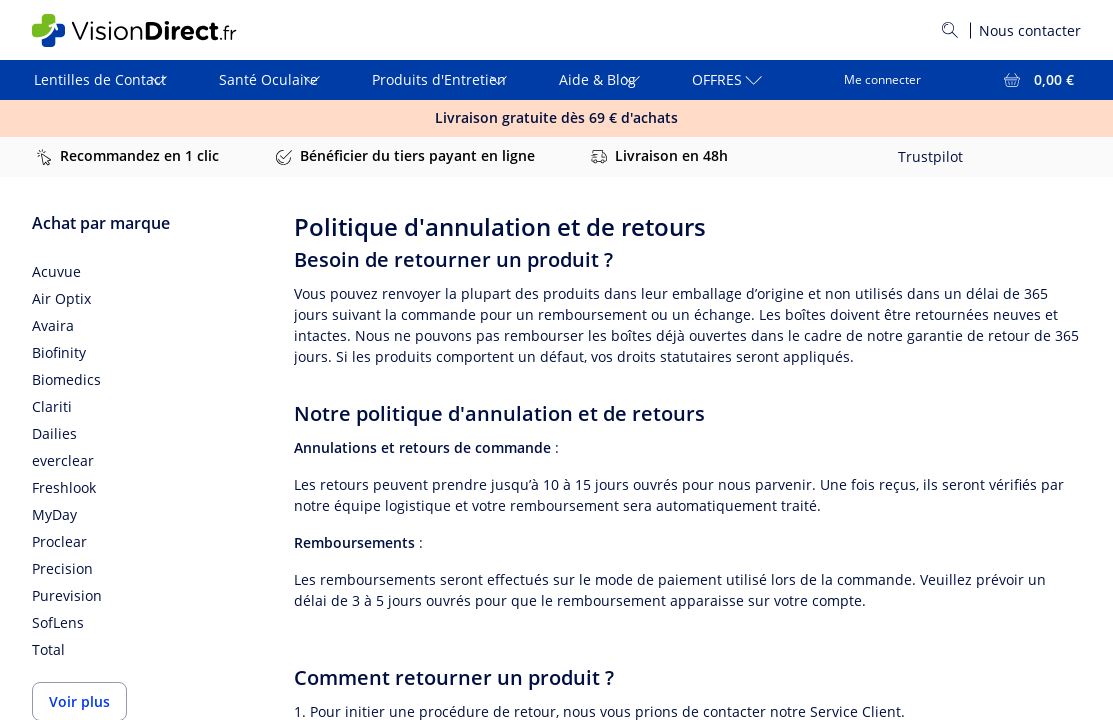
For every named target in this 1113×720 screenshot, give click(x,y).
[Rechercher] (950, 30)
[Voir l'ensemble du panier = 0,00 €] (1037, 80)
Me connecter (882, 79)
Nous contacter (1030, 30)
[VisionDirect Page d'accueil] (151, 30)
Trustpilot (930, 156)
